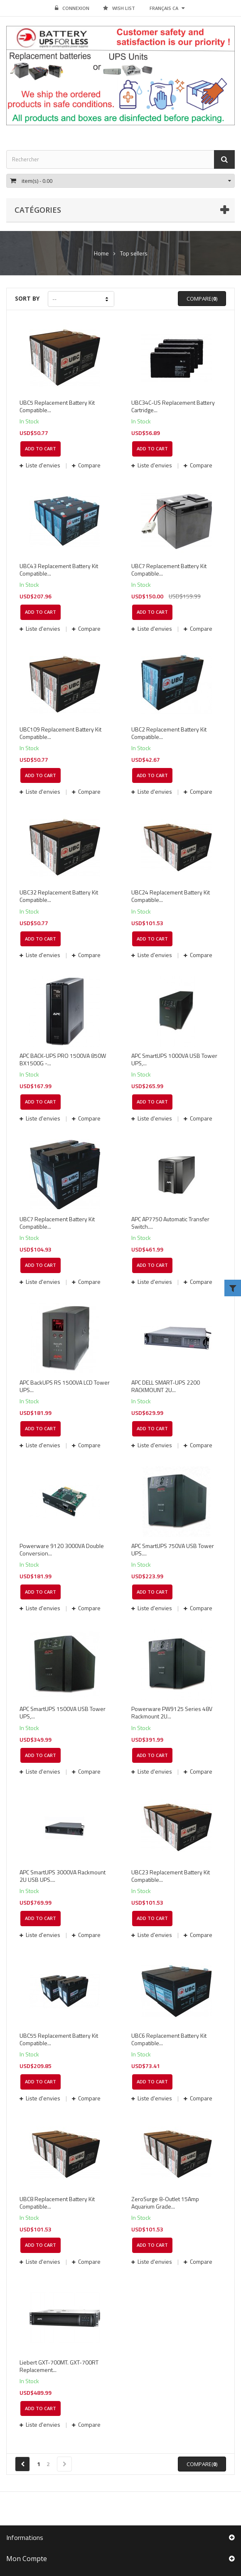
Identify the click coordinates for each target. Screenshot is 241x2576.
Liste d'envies (43, 465)
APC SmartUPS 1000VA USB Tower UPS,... (174, 1059)
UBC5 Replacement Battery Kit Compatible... (57, 406)
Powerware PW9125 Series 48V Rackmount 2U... (171, 1712)
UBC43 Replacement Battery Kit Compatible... (59, 569)
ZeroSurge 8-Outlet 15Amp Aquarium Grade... (165, 2202)
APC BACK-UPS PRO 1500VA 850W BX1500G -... (63, 1059)
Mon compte (26, 2558)
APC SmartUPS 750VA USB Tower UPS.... (172, 1549)
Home (101, 253)
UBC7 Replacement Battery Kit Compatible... (169, 569)
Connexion (72, 8)
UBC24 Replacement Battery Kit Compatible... (170, 896)
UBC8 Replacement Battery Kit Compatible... (57, 2202)
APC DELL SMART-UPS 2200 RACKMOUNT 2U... (165, 1386)
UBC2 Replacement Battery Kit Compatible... (169, 733)
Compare (89, 465)
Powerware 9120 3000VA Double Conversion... (62, 1549)
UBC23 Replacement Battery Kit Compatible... (170, 1876)
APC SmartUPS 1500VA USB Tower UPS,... (63, 1712)
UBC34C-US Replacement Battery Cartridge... (173, 406)
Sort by (27, 298)
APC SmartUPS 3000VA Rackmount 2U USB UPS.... (63, 1876)
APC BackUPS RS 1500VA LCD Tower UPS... (65, 1386)
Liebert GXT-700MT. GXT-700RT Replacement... (59, 2366)
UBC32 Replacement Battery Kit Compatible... (59, 896)
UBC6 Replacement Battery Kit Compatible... (169, 2039)
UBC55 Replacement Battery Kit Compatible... (59, 2039)
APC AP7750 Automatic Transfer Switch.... (170, 1222)
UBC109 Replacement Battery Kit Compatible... (60, 733)
